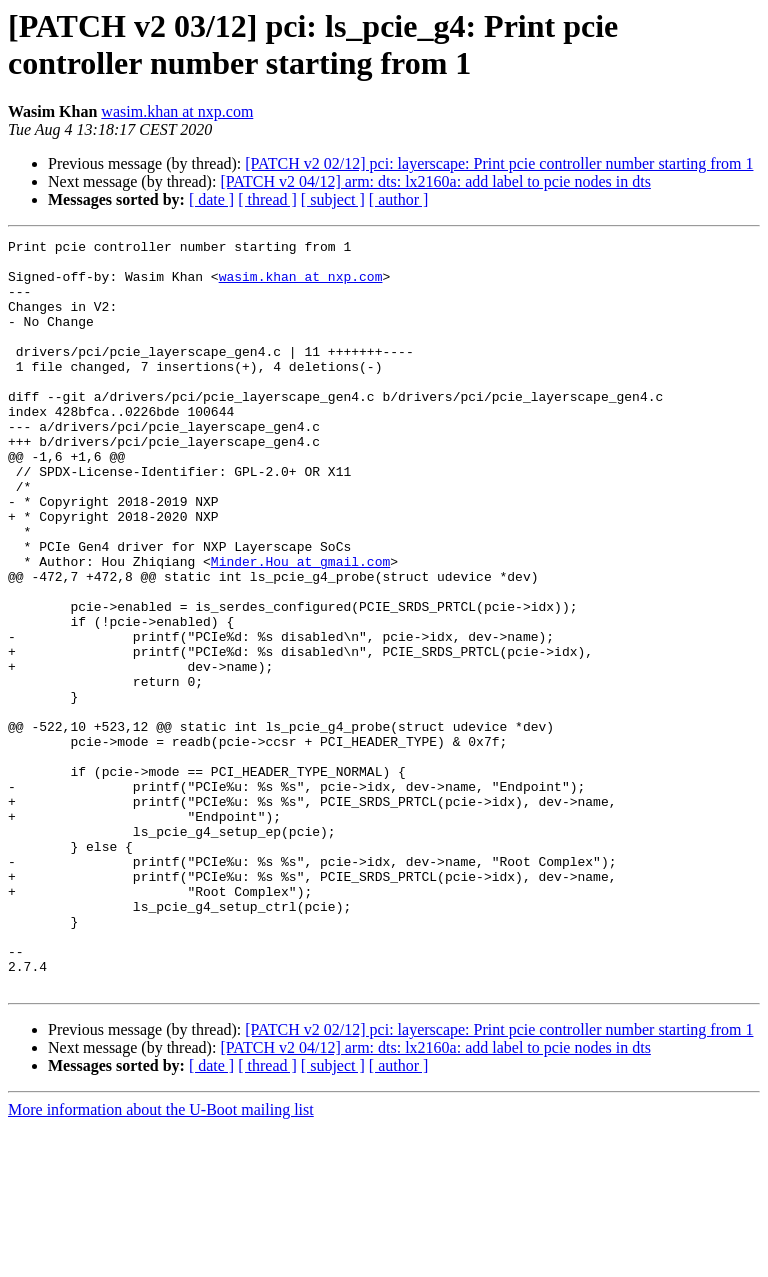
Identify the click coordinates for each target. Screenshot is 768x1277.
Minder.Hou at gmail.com (300, 627)
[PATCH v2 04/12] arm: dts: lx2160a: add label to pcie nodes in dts (435, 181)
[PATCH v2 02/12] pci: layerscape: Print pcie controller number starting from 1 (499, 163)
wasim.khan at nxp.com (177, 111)
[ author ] (399, 199)
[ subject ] (333, 199)
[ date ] (211, 199)
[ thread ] (267, 199)
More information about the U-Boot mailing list (161, 1259)
